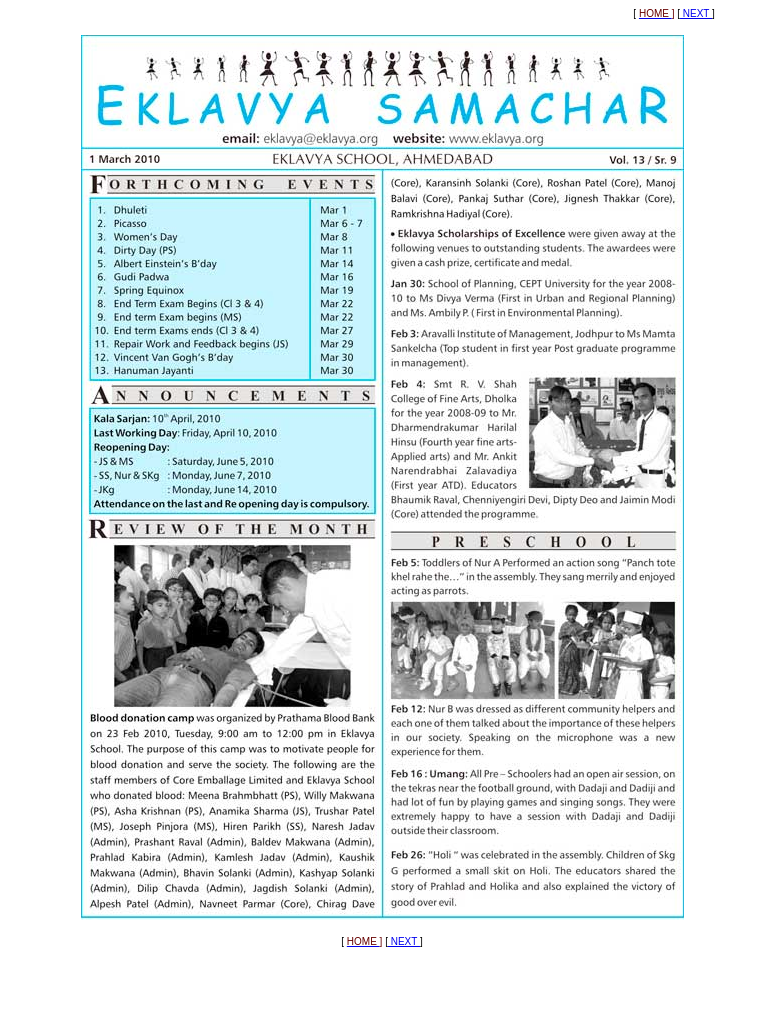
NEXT (696, 13)
